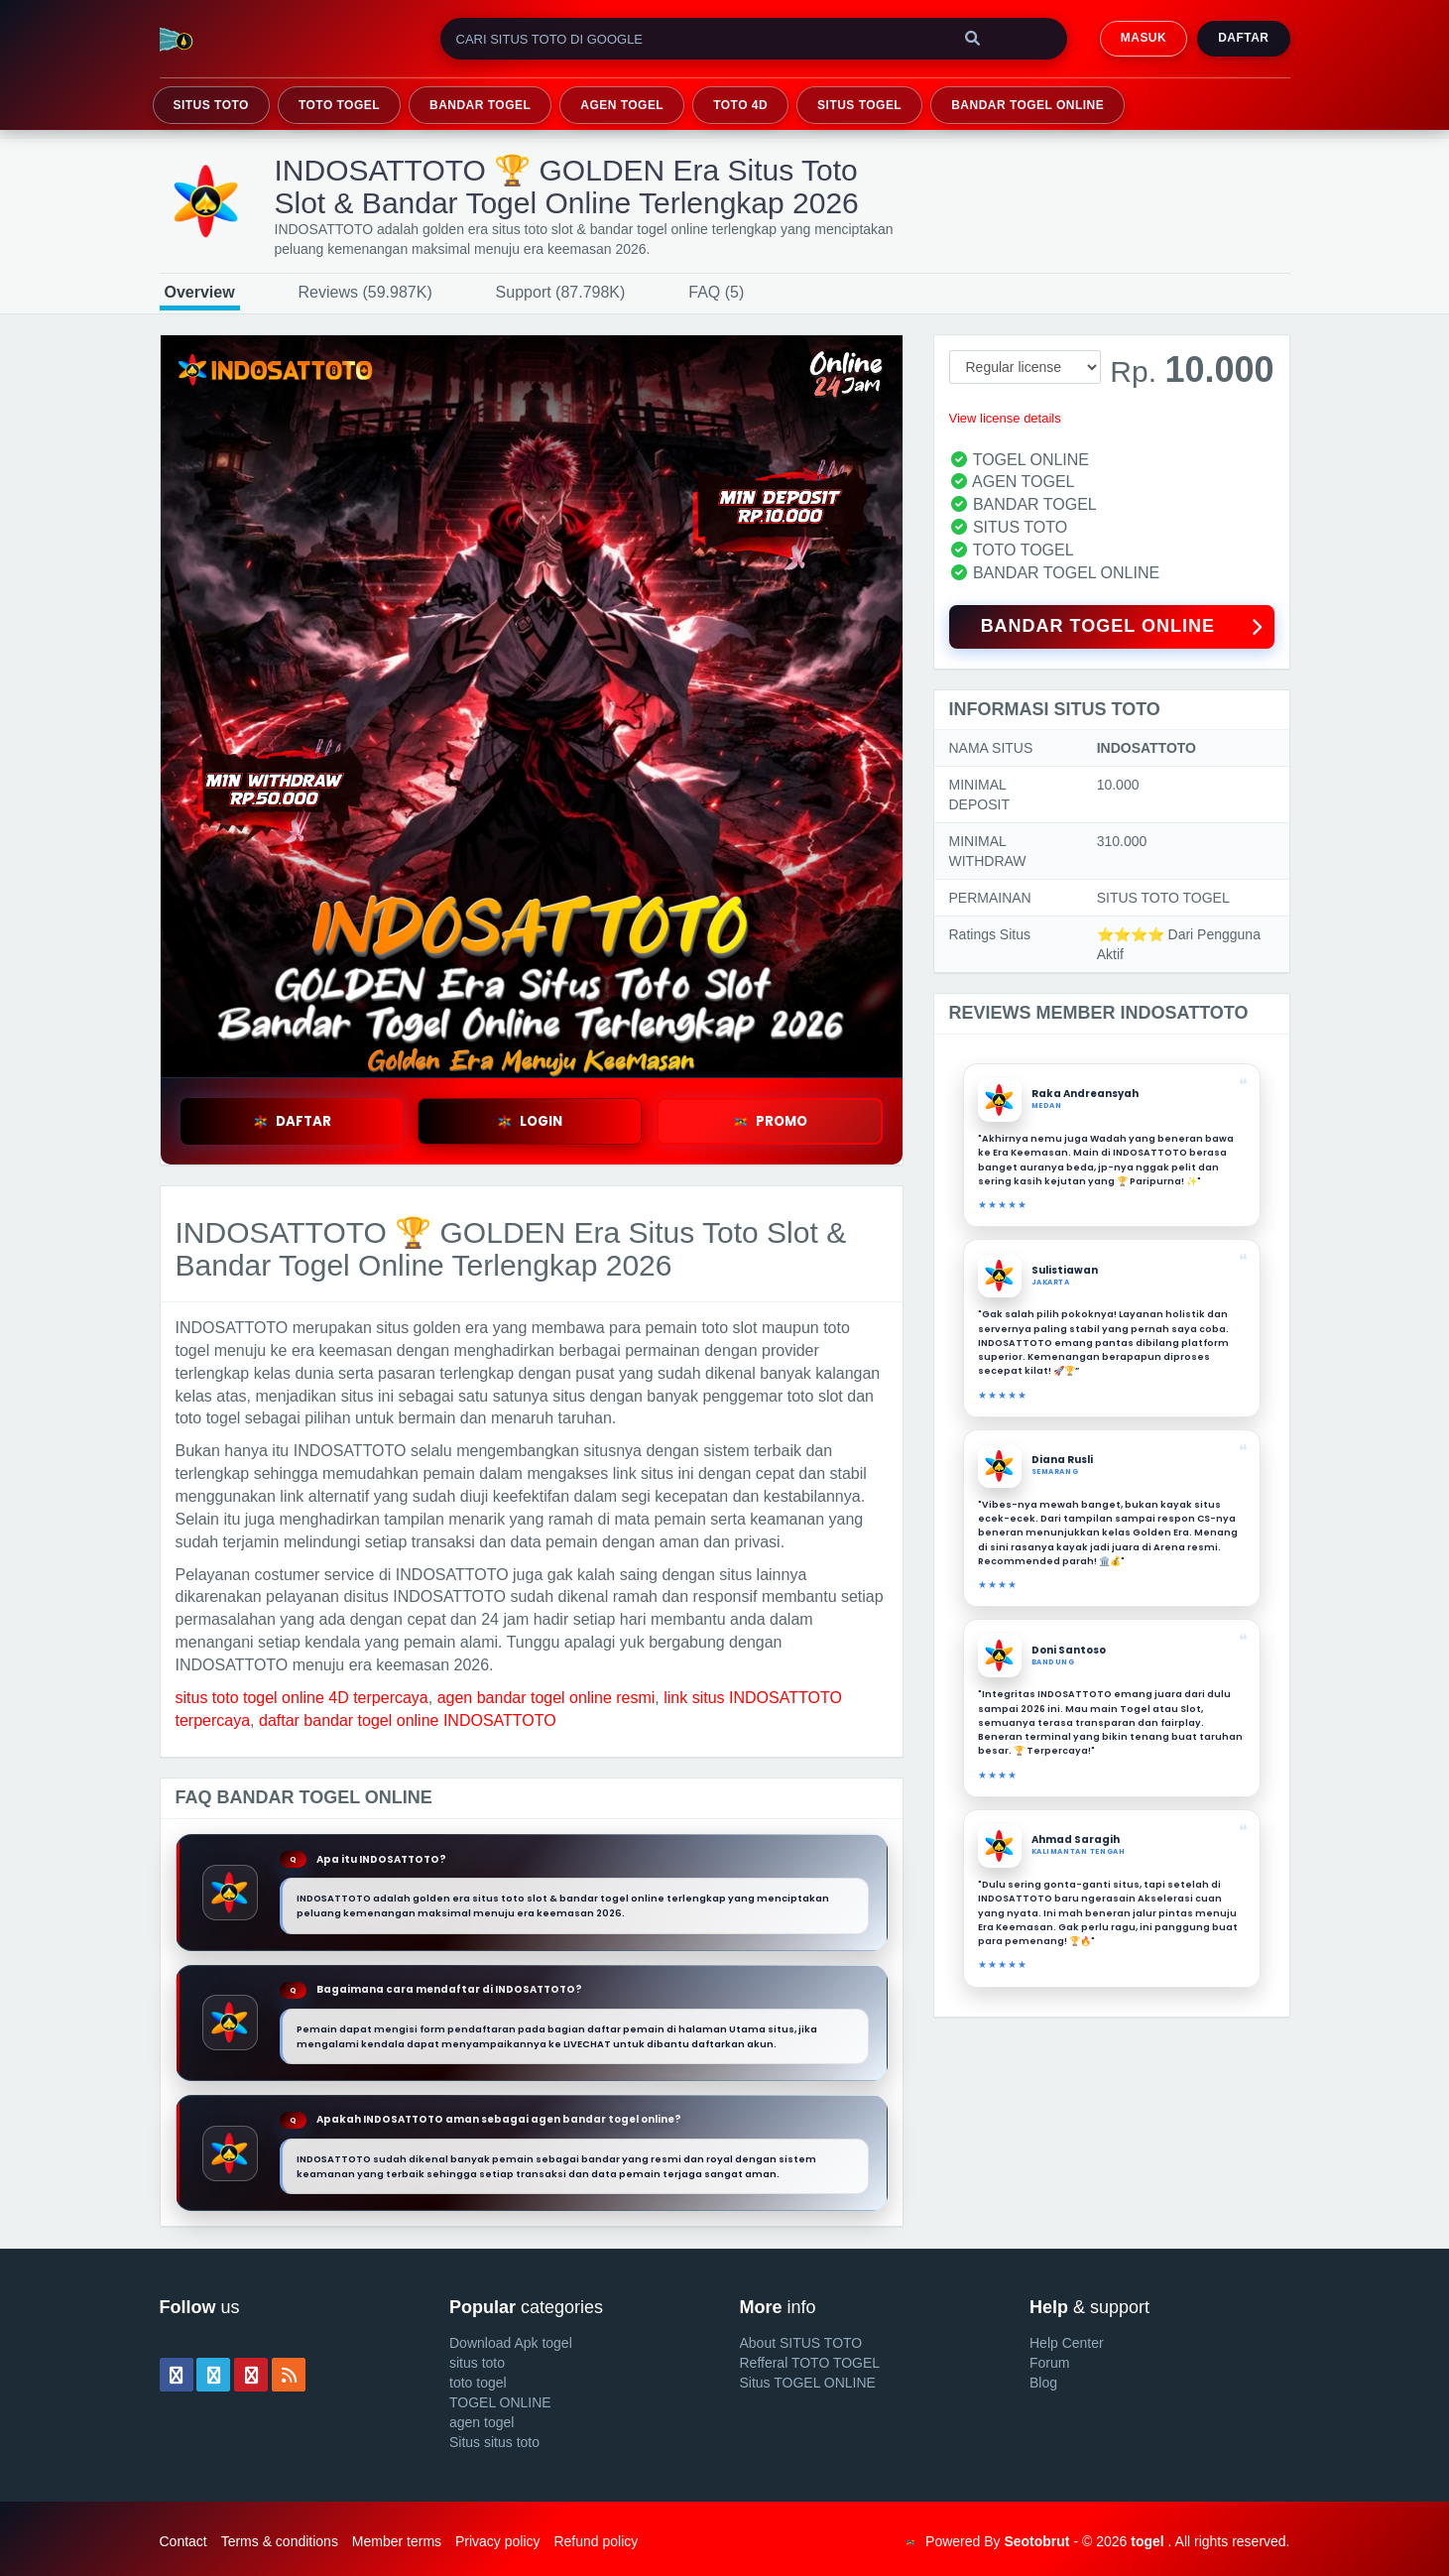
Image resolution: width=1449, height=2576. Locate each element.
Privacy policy (498, 2541)
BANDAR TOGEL (480, 105)
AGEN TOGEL (622, 105)
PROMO (769, 1121)
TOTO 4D (740, 105)
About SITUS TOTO (801, 2343)
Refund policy (595, 2541)
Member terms (396, 2541)
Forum (1049, 2363)
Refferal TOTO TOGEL (810, 2363)
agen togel (481, 2422)
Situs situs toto (494, 2442)
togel (1147, 2541)
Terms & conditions (279, 2541)
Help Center (1066, 2343)
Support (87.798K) (561, 292)
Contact (183, 2541)
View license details (1005, 418)
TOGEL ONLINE (500, 2402)
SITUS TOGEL (859, 105)
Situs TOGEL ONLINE (808, 2383)
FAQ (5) (716, 292)
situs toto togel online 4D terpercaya (302, 1697)
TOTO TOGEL (339, 105)
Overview (200, 292)
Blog (1043, 2383)
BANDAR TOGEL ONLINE (1027, 105)
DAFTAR (291, 1121)
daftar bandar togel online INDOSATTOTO (407, 1720)
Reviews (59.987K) (365, 292)
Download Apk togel (510, 2343)
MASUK (1143, 38)
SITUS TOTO (211, 105)
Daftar (1243, 38)
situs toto (477, 2363)
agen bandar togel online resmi (546, 1697)
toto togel (478, 2383)
